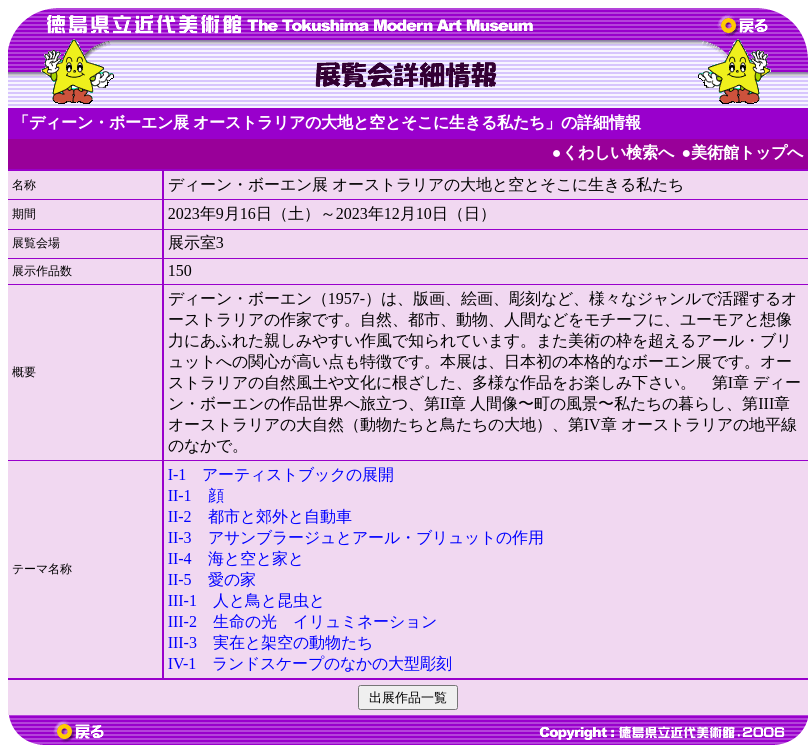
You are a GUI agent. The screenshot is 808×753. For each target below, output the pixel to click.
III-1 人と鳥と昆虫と (246, 600)
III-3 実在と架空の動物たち (270, 642)
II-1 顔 (196, 495)
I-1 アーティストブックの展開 (281, 474)
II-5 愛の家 (212, 579)
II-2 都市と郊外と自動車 (260, 516)
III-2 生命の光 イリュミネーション (302, 621)
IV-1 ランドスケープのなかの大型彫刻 (310, 663)
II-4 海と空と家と (236, 558)
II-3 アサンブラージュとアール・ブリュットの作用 (356, 537)
